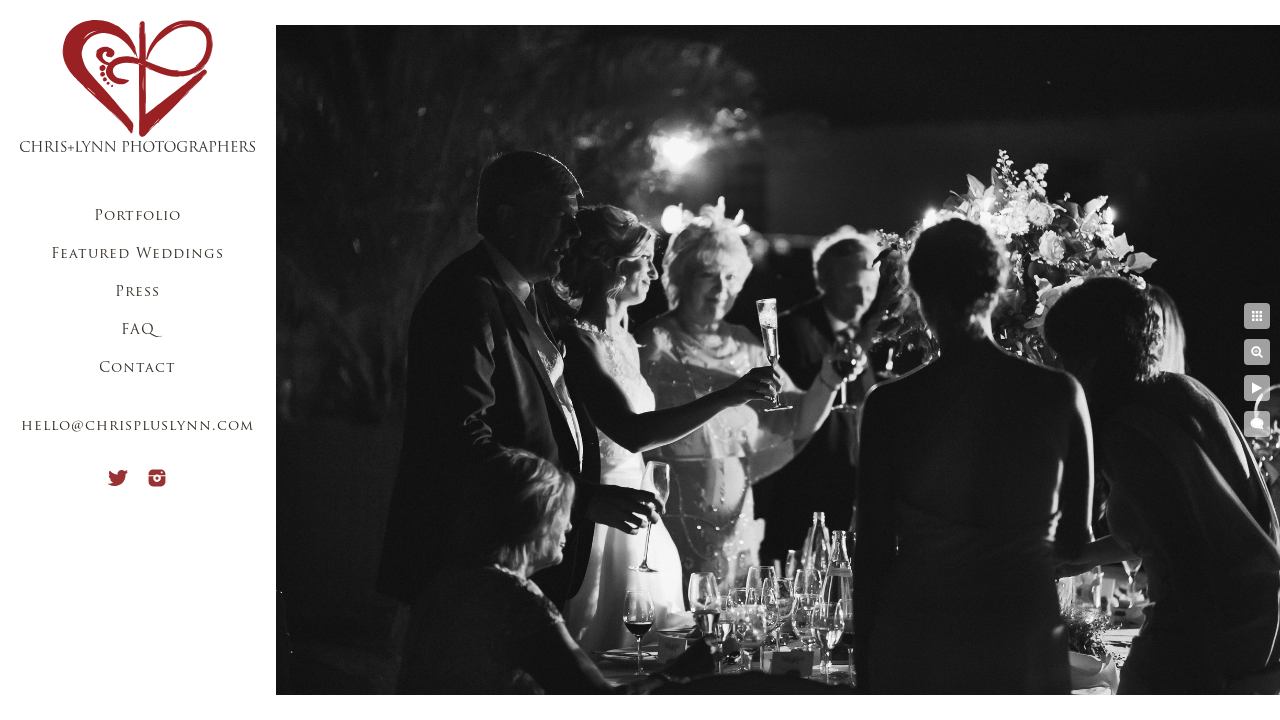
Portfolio (137, 216)
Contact (137, 368)
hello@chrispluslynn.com (137, 426)
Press (137, 292)
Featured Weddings (137, 254)
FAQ (138, 330)
